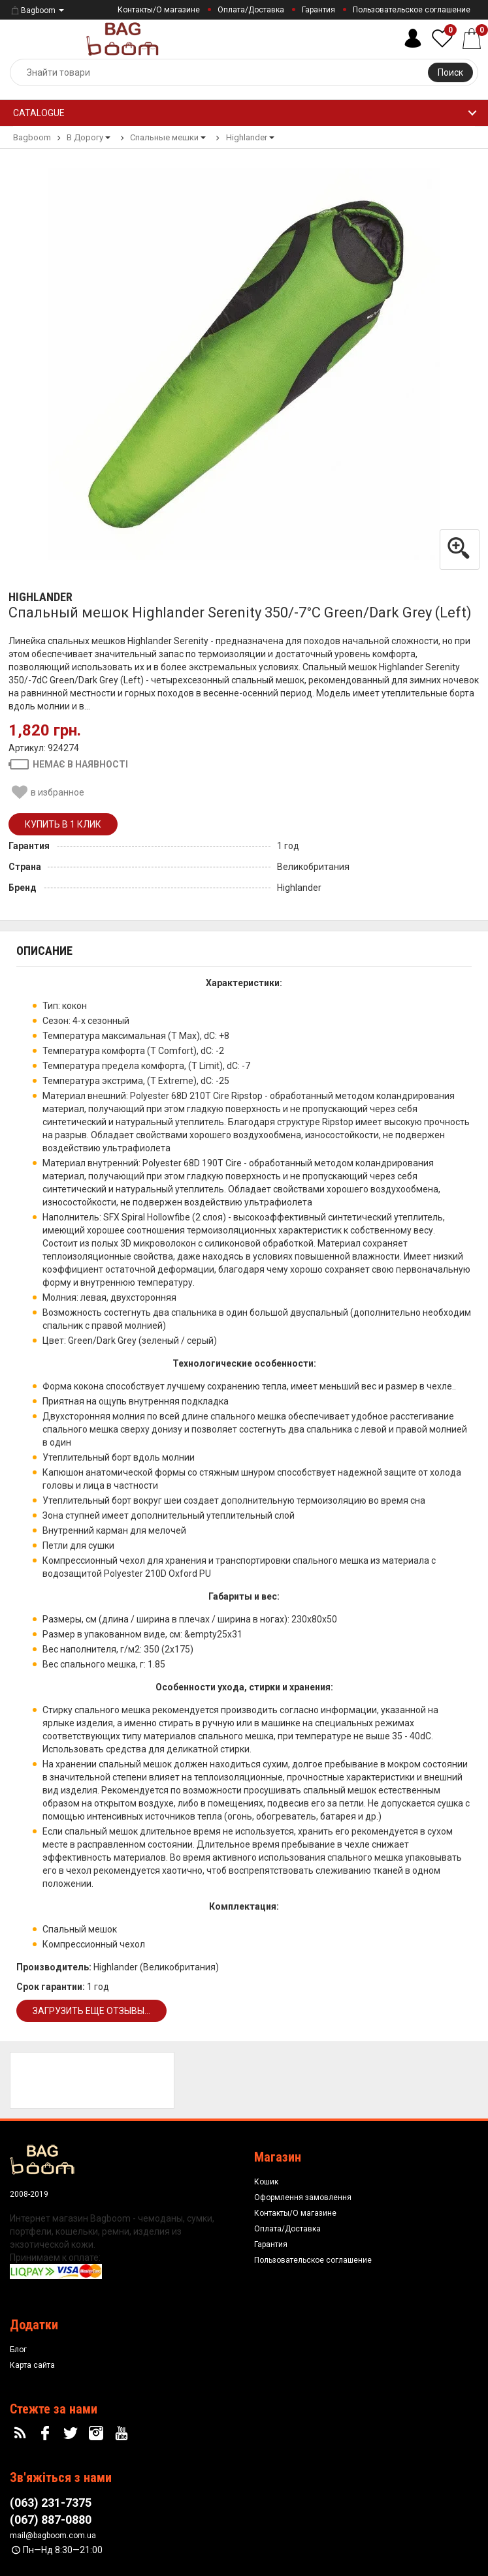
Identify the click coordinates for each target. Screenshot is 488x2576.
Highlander (40, 597)
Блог (18, 2349)
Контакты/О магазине (159, 9)
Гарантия (318, 9)
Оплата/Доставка (251, 9)
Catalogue (39, 113)
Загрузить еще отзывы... (91, 2011)
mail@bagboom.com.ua (53, 2535)
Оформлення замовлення (302, 2197)
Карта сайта (32, 2365)
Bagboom (33, 10)
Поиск (450, 72)
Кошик (266, 2181)
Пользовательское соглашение (411, 9)
